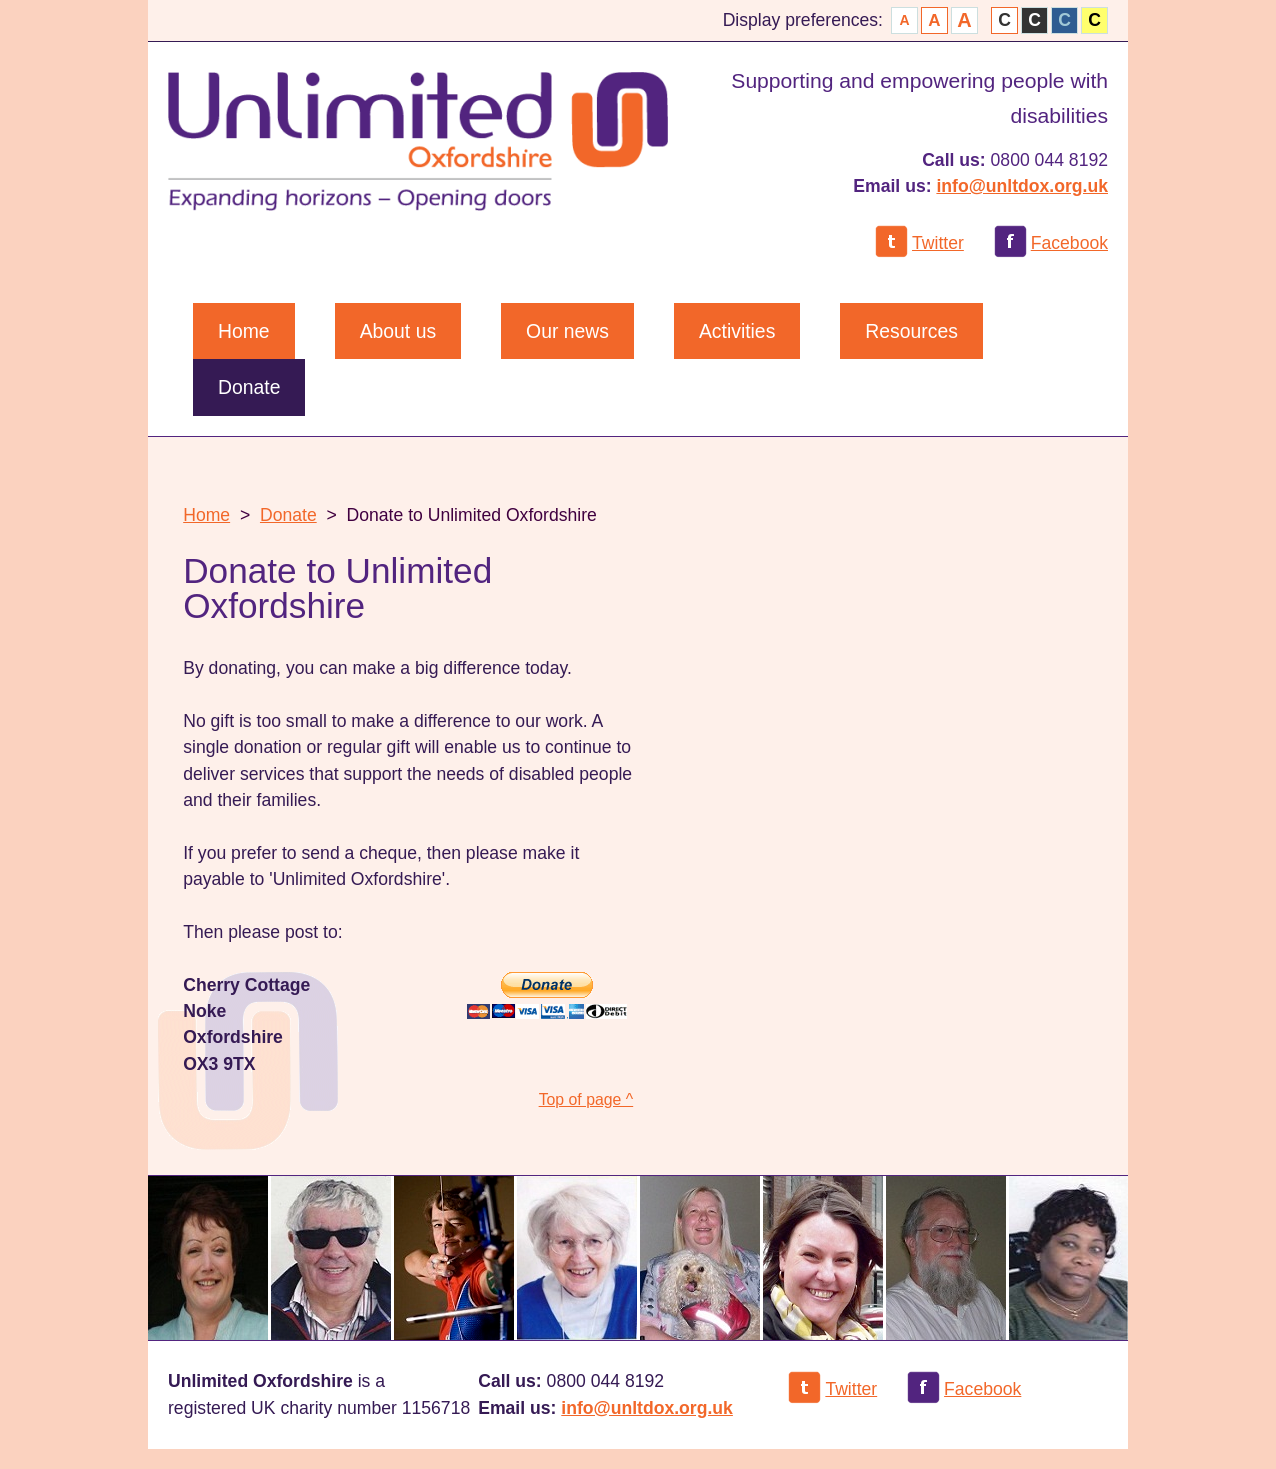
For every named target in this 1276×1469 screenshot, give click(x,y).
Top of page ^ (586, 1099)
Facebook (1069, 243)
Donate (288, 515)
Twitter (938, 243)
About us (398, 331)
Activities (737, 331)
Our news (567, 331)
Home (244, 331)
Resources (911, 331)
